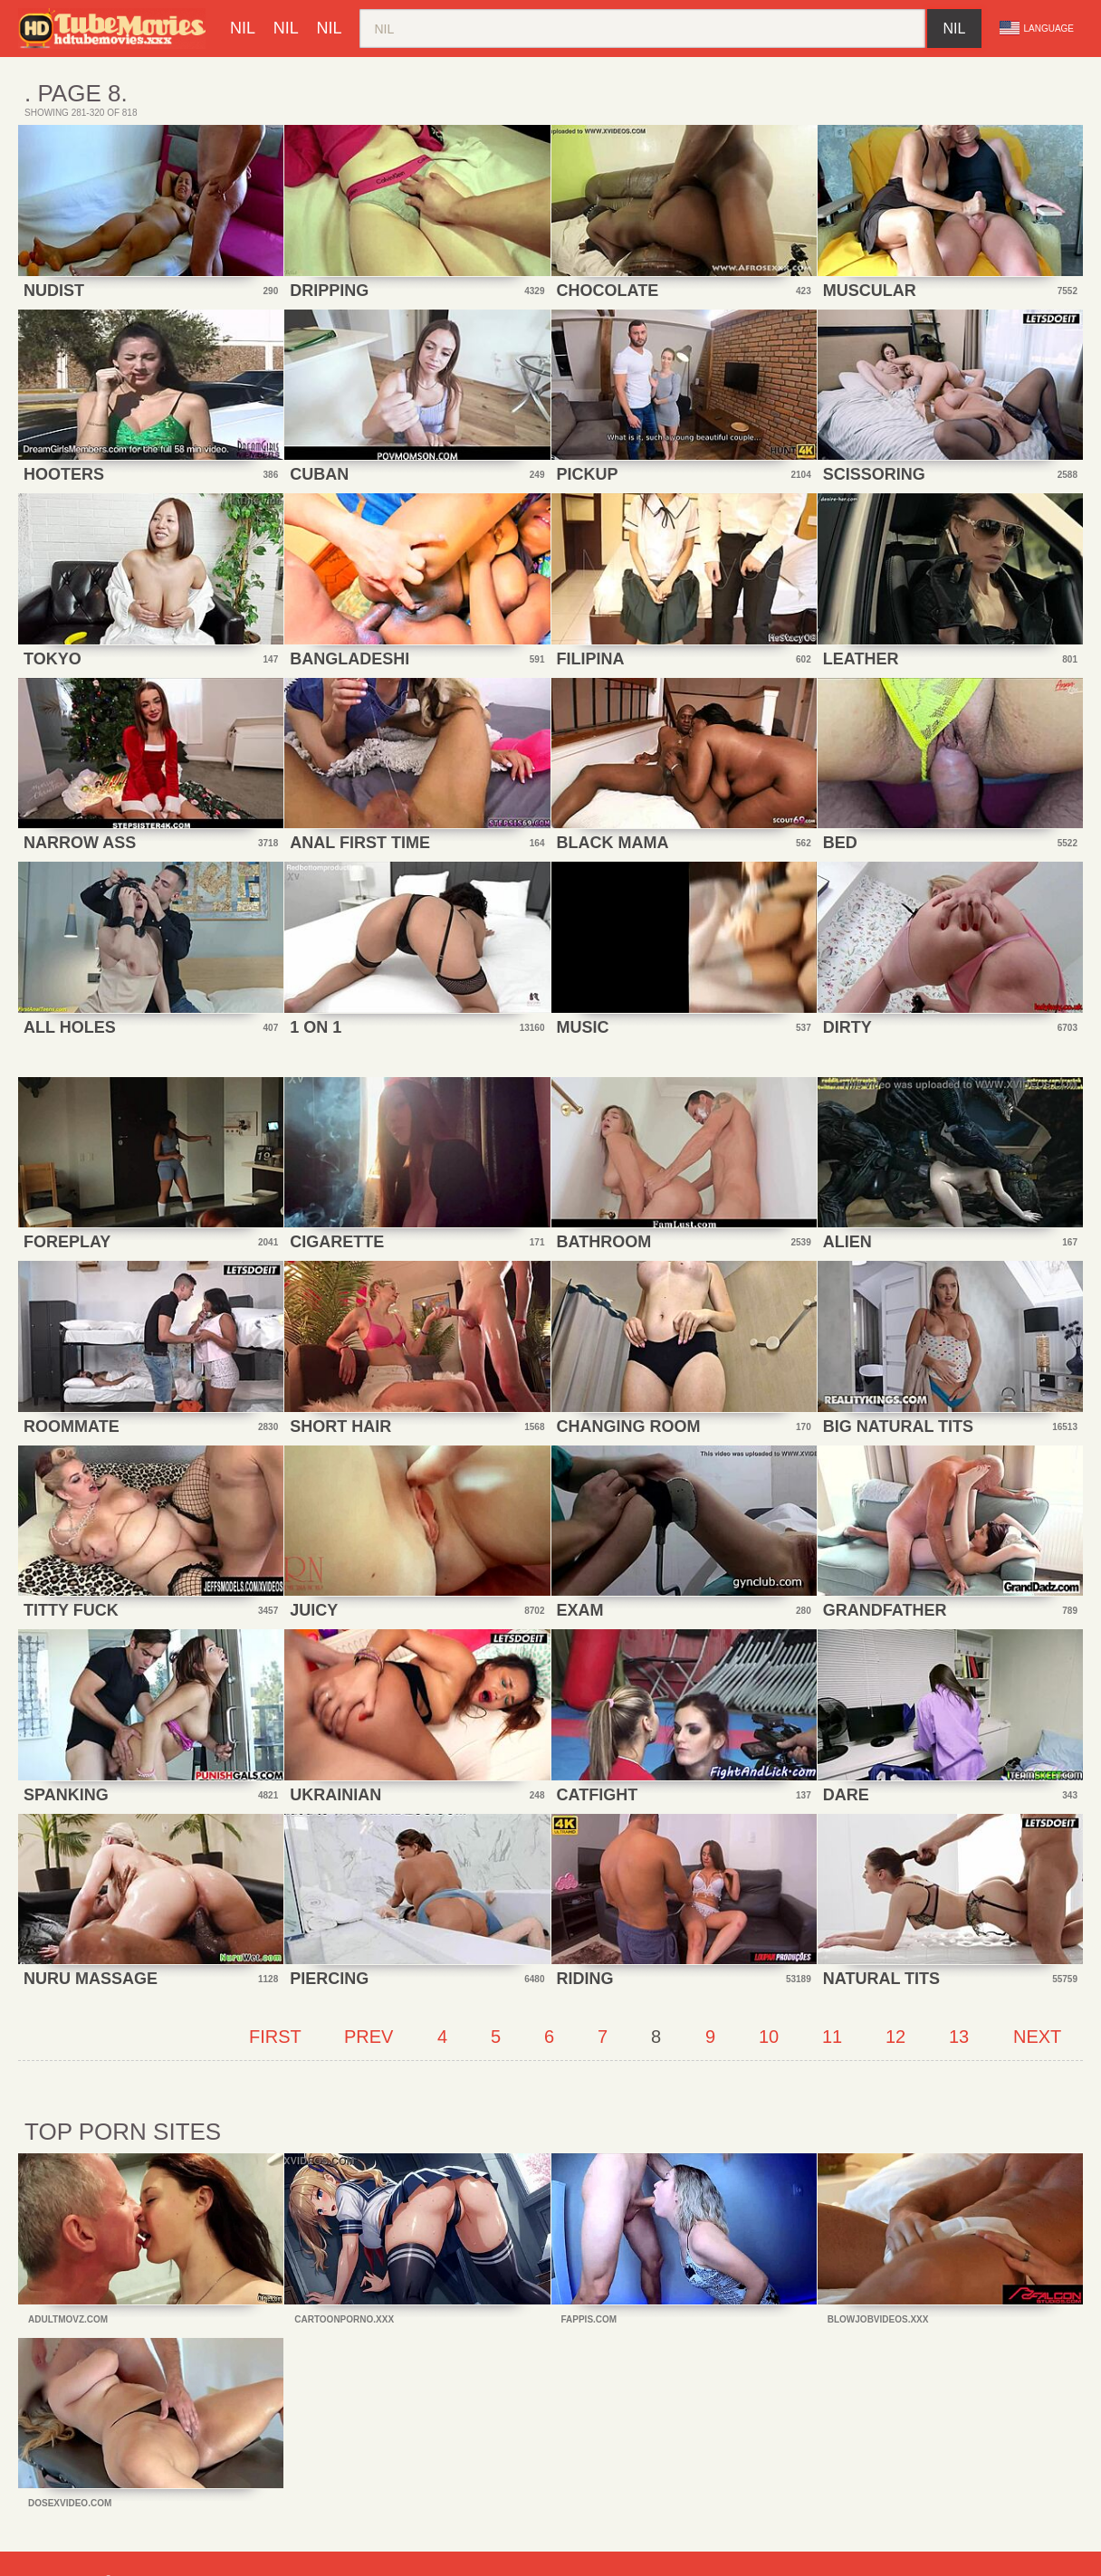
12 (895, 2036)
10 (769, 2036)
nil (242, 28)
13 (959, 2036)
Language (1037, 28)
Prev (368, 2036)
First (275, 2036)
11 (832, 2036)
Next (1037, 2036)
